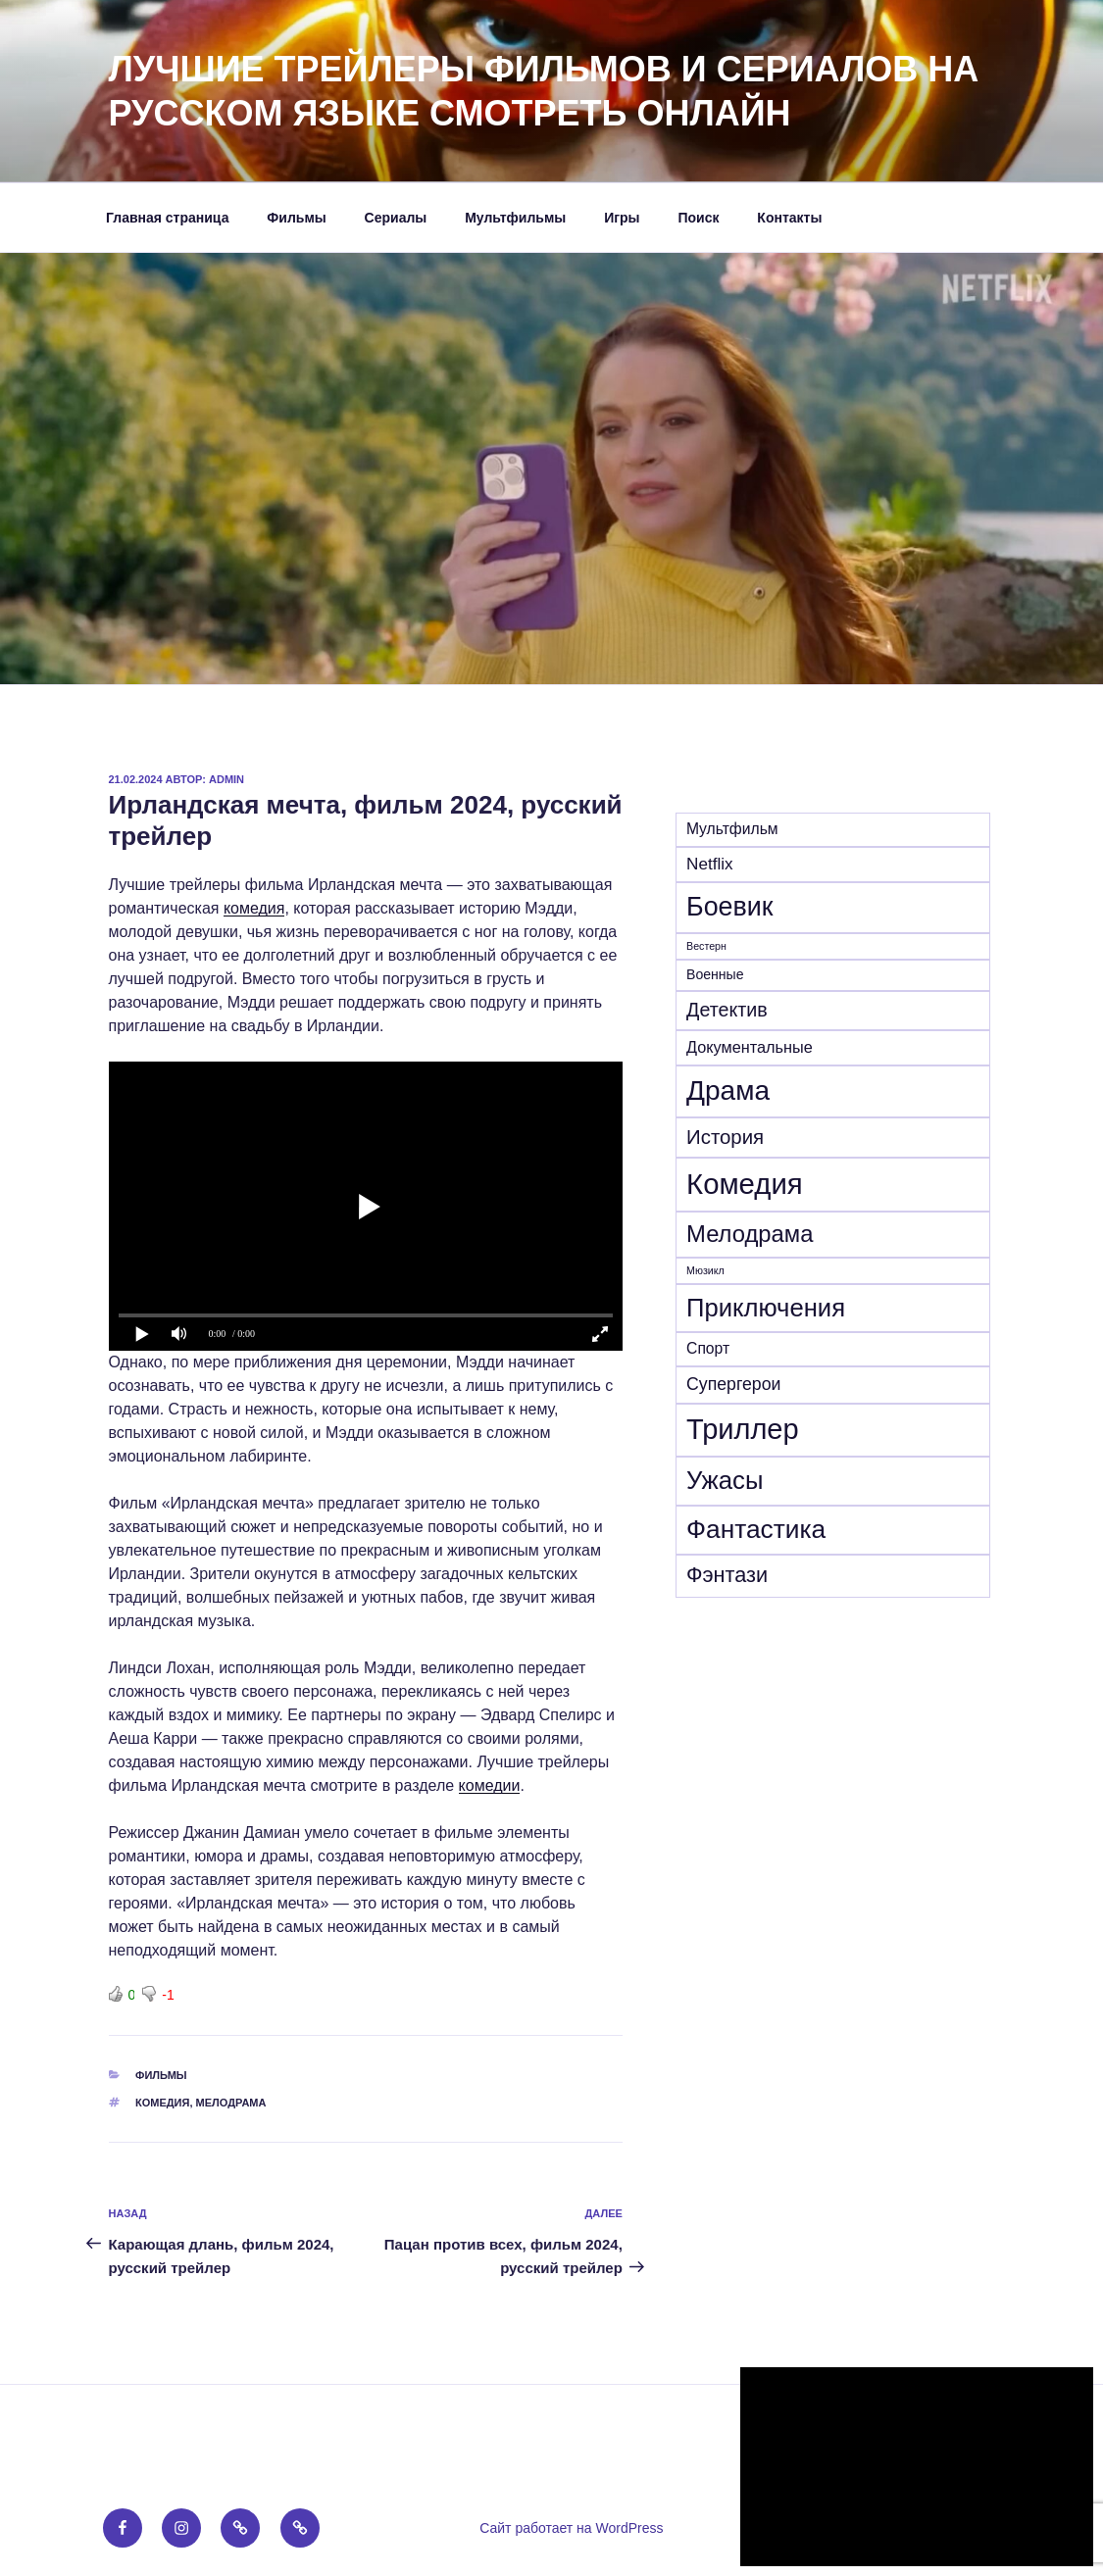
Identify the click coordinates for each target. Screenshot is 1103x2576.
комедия (254, 908)
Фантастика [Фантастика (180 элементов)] (756, 1529)
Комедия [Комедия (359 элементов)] (744, 1183)
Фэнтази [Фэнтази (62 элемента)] (727, 1574)
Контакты (789, 217)
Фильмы (296, 217)
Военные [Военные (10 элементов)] (714, 974)
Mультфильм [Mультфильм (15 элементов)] (732, 828)
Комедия (162, 2102)
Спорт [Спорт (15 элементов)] (707, 1348)
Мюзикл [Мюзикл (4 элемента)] (705, 1270)
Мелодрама (231, 2102)
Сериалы (396, 217)
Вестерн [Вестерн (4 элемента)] (706, 946)
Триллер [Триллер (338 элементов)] (742, 1429)
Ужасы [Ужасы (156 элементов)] (724, 1480)
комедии (490, 1785)
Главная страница (167, 217)
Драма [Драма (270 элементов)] (728, 1090)
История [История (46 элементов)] (725, 1137)
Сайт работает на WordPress (571, 2528)
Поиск (698, 217)
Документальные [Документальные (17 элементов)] (749, 1047)
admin (226, 779)
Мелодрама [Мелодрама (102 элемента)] (749, 1233)
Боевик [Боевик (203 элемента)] (729, 906)
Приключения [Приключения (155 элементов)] (765, 1307)
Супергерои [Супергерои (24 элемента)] (733, 1384)
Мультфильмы (515, 217)
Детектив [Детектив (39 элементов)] (727, 1009)
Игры (621, 217)
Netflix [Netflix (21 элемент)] (709, 864)
